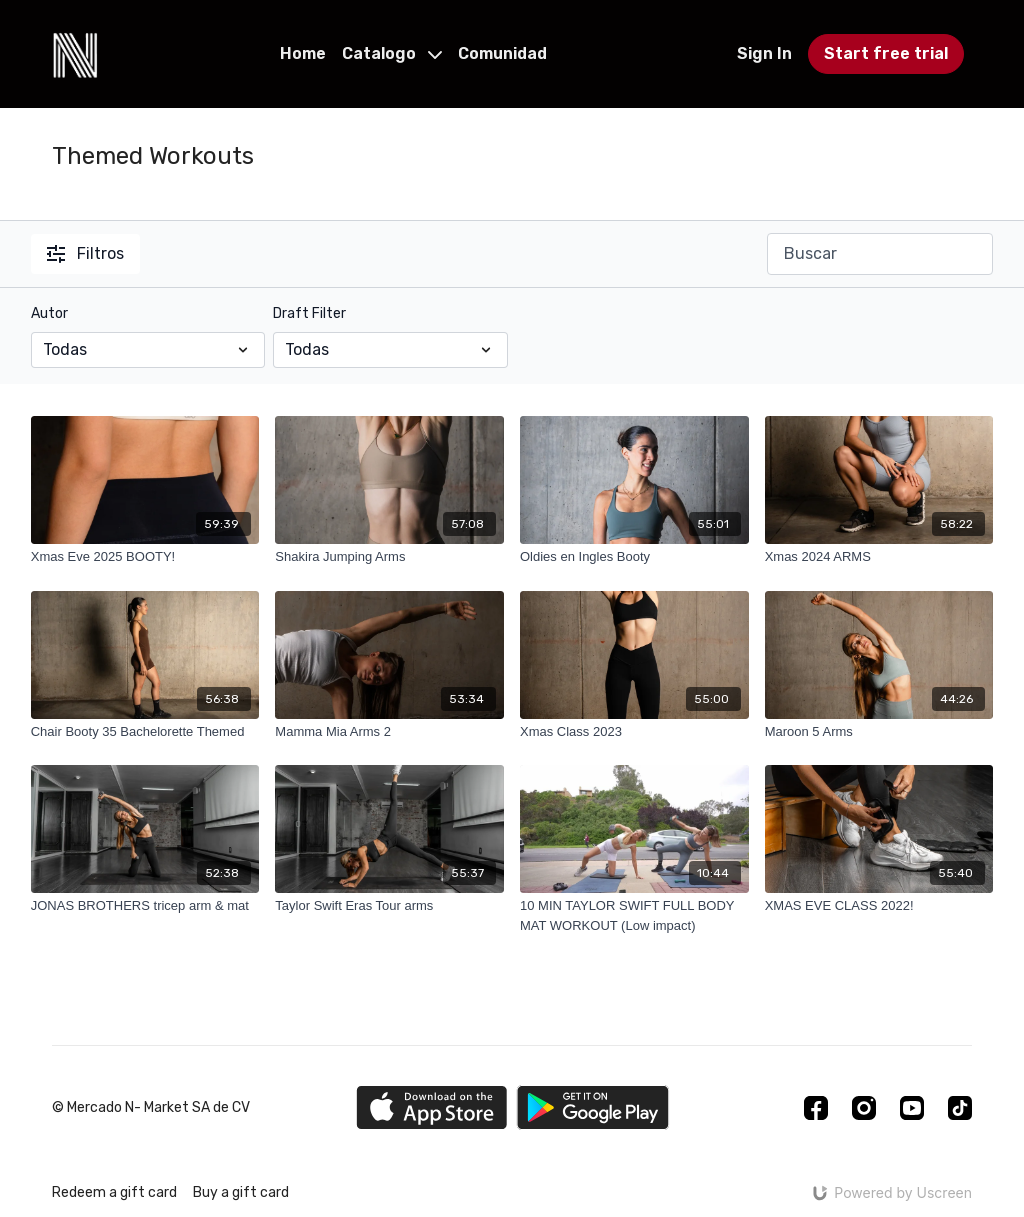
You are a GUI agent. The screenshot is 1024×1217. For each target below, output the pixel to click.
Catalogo (392, 53)
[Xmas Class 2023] (634, 732)
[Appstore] (431, 1107)
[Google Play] (593, 1107)
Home (303, 53)
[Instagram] (864, 1108)
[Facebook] (816, 1108)
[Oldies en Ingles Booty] (634, 557)
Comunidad (502, 53)
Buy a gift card (241, 1192)
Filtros (85, 253)
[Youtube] (912, 1108)
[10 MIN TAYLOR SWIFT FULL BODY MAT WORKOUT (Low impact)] (634, 915)
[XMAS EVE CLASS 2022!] (879, 906)
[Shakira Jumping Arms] (389, 557)
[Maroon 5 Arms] (879, 732)
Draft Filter (309, 313)
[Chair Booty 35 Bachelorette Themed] (145, 732)
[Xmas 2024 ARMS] (879, 557)
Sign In (764, 53)
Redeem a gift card (114, 1192)
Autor (49, 313)
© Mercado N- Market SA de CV (151, 1108)
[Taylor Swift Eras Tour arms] (389, 906)
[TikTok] (960, 1108)
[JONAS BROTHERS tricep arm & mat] (145, 906)
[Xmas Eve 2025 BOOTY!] (145, 557)
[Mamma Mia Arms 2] (389, 732)
